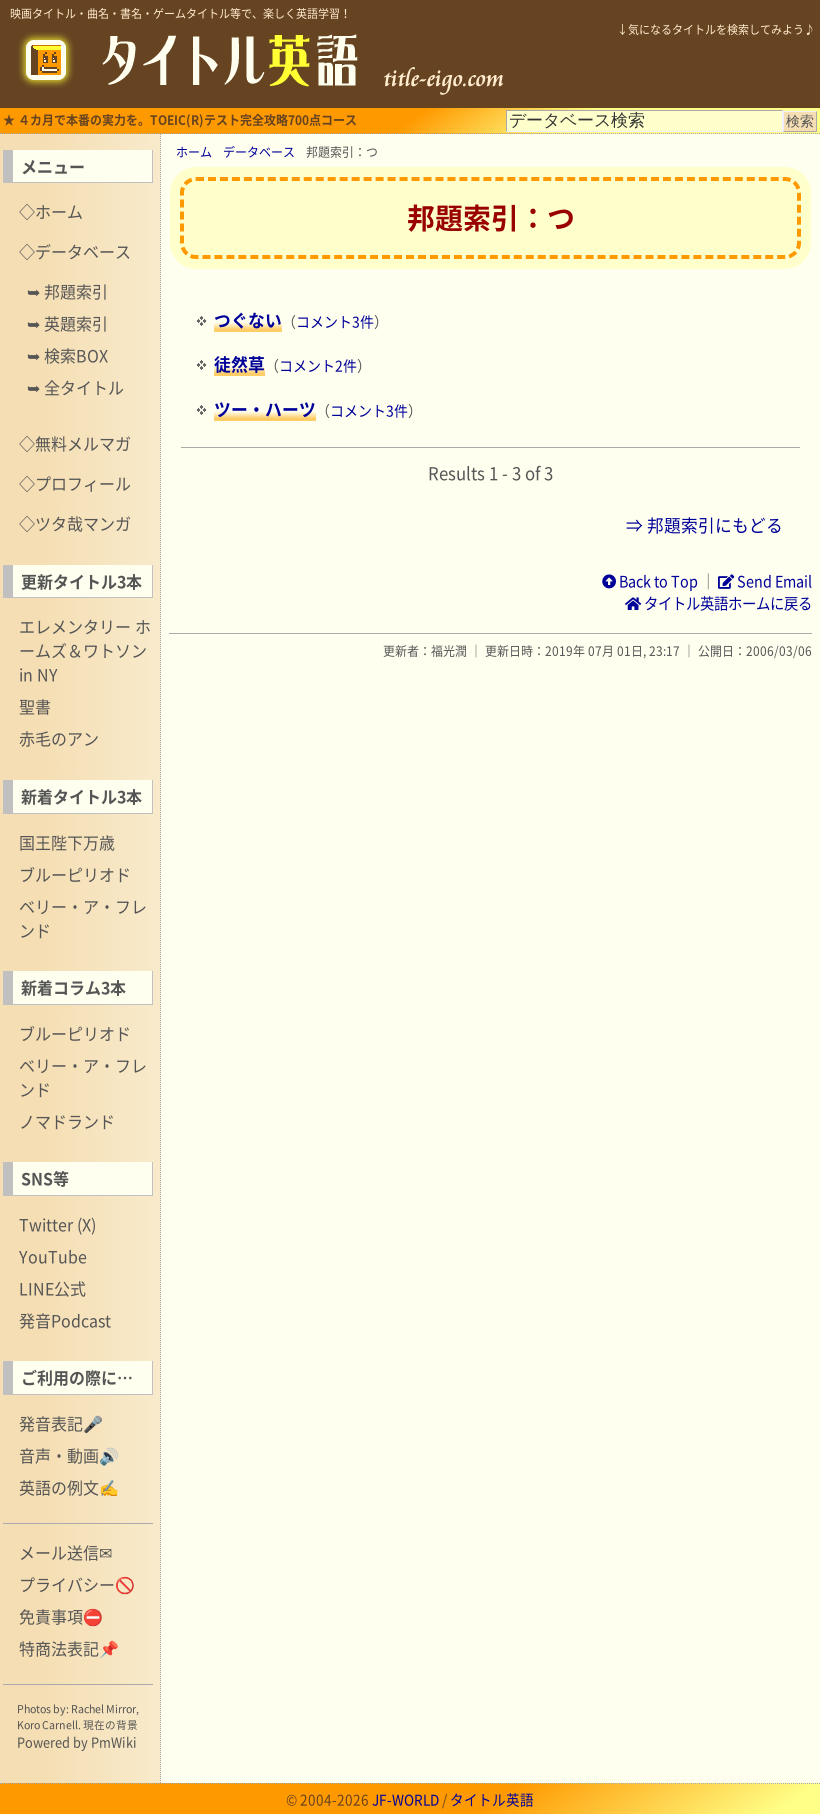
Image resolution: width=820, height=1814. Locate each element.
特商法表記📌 (69, 1648)
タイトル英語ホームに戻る (718, 603)
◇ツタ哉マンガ (75, 523)
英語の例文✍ (69, 1487)
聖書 (35, 706)
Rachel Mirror (103, 1708)
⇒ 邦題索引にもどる (704, 525)
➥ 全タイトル (75, 387)
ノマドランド (67, 1121)
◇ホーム (51, 211)
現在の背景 (110, 1724)
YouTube (53, 1256)
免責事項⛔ (61, 1616)
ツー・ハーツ (265, 409)
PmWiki (114, 1741)
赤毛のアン (59, 738)
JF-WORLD (405, 1799)
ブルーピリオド (75, 874)
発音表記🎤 (61, 1423)
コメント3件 (335, 321)
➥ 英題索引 (67, 323)
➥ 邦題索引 (67, 291)
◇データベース (75, 251)
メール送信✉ (65, 1552)
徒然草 (239, 364)
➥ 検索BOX (67, 355)
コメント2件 (318, 365)
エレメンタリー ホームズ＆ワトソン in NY (85, 650)
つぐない (248, 320)
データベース (259, 152)
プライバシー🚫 (77, 1584)
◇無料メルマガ (75, 443)
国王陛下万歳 (67, 842)
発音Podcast (65, 1320)
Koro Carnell (47, 1724)
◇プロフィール (75, 483)
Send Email (765, 581)
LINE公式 (52, 1288)
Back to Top (650, 581)
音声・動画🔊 (69, 1455)
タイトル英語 (492, 1799)
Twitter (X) (57, 1224)
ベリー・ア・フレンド (83, 918)
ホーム (194, 152)
